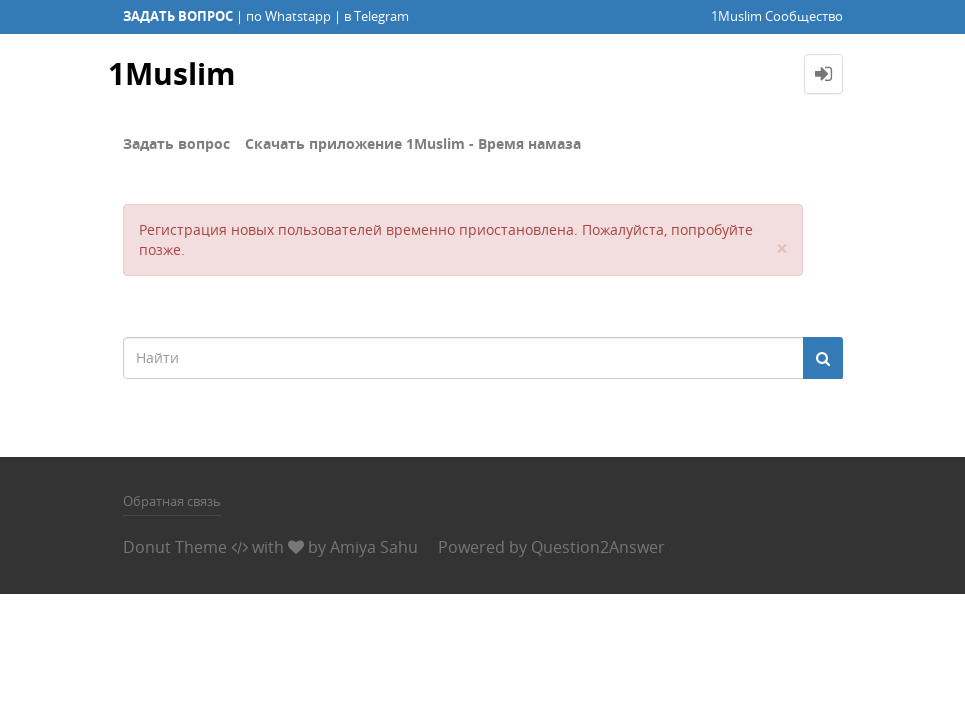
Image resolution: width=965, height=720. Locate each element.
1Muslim (171, 73)
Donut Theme (175, 547)
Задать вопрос (176, 143)
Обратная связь (172, 501)
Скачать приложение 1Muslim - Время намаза (413, 143)
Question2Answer (598, 547)
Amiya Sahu (374, 547)
